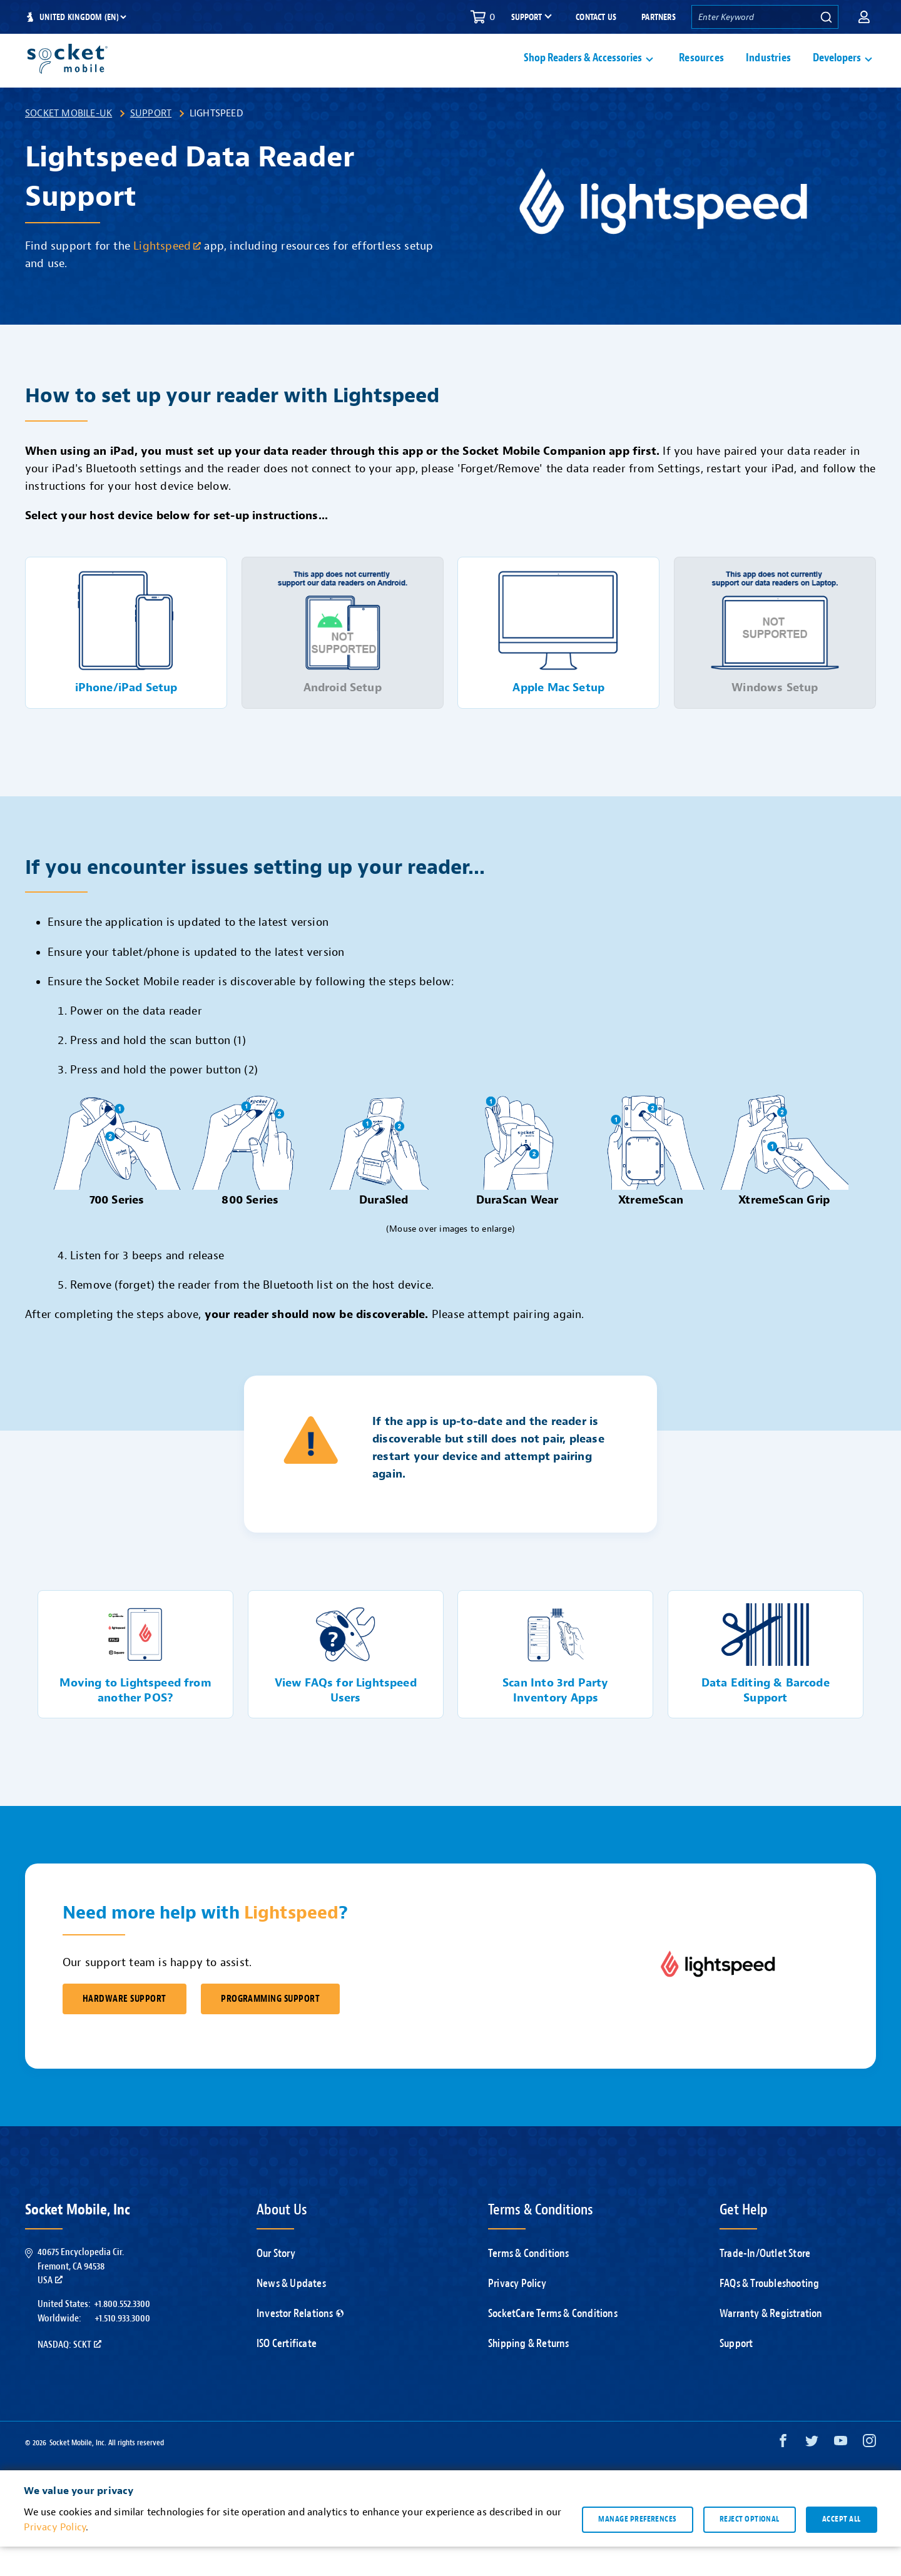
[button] (864, 17)
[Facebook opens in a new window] (783, 2473)
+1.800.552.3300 (122, 2333)
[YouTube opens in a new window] (840, 2473)
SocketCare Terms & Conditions (553, 2343)
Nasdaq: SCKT (69, 2374)
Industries (768, 73)
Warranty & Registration (771, 2343)
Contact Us (596, 17)
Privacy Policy (517, 2313)
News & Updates (291, 2313)
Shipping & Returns (528, 2373)
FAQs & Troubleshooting (769, 2313)
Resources (701, 73)
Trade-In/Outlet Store (765, 2283)
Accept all (841, 2548)
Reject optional (750, 2548)
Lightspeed (167, 275)
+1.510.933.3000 (122, 2347)
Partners (658, 17)
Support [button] (526, 18)
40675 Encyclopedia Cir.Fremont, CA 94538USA (81, 2295)
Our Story (276, 2283)
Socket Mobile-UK (68, 142)
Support (150, 142)
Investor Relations (300, 2343)
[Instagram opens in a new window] (869, 2473)
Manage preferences (637, 2548)
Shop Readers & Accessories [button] (583, 73)
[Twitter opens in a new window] (811, 2473)
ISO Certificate (287, 2373)
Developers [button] (837, 73)
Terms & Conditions (528, 2283)
